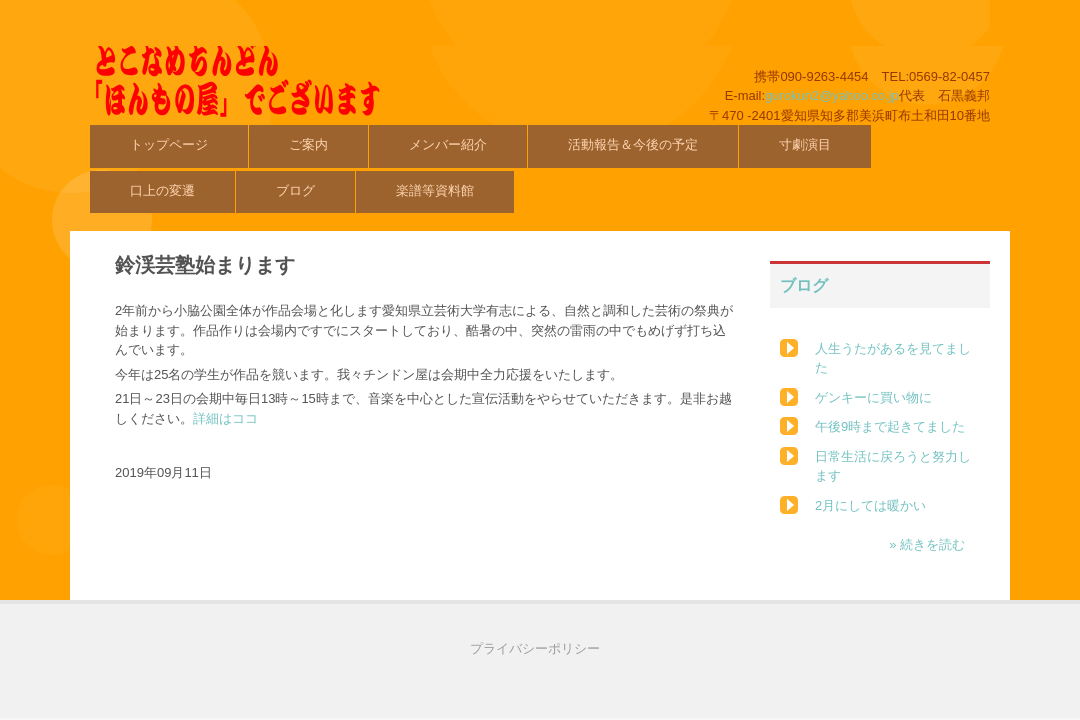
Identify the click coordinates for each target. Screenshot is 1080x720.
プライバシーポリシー (535, 648)
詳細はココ (225, 418)
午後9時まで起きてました (890, 426)
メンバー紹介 (448, 144)
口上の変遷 (162, 190)
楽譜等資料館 (435, 190)
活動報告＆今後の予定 (633, 144)
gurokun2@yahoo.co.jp (832, 95)
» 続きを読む (927, 544)
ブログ (295, 190)
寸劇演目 (805, 144)
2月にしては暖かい (870, 505)
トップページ (169, 144)
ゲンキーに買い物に (873, 397)
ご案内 (308, 144)
